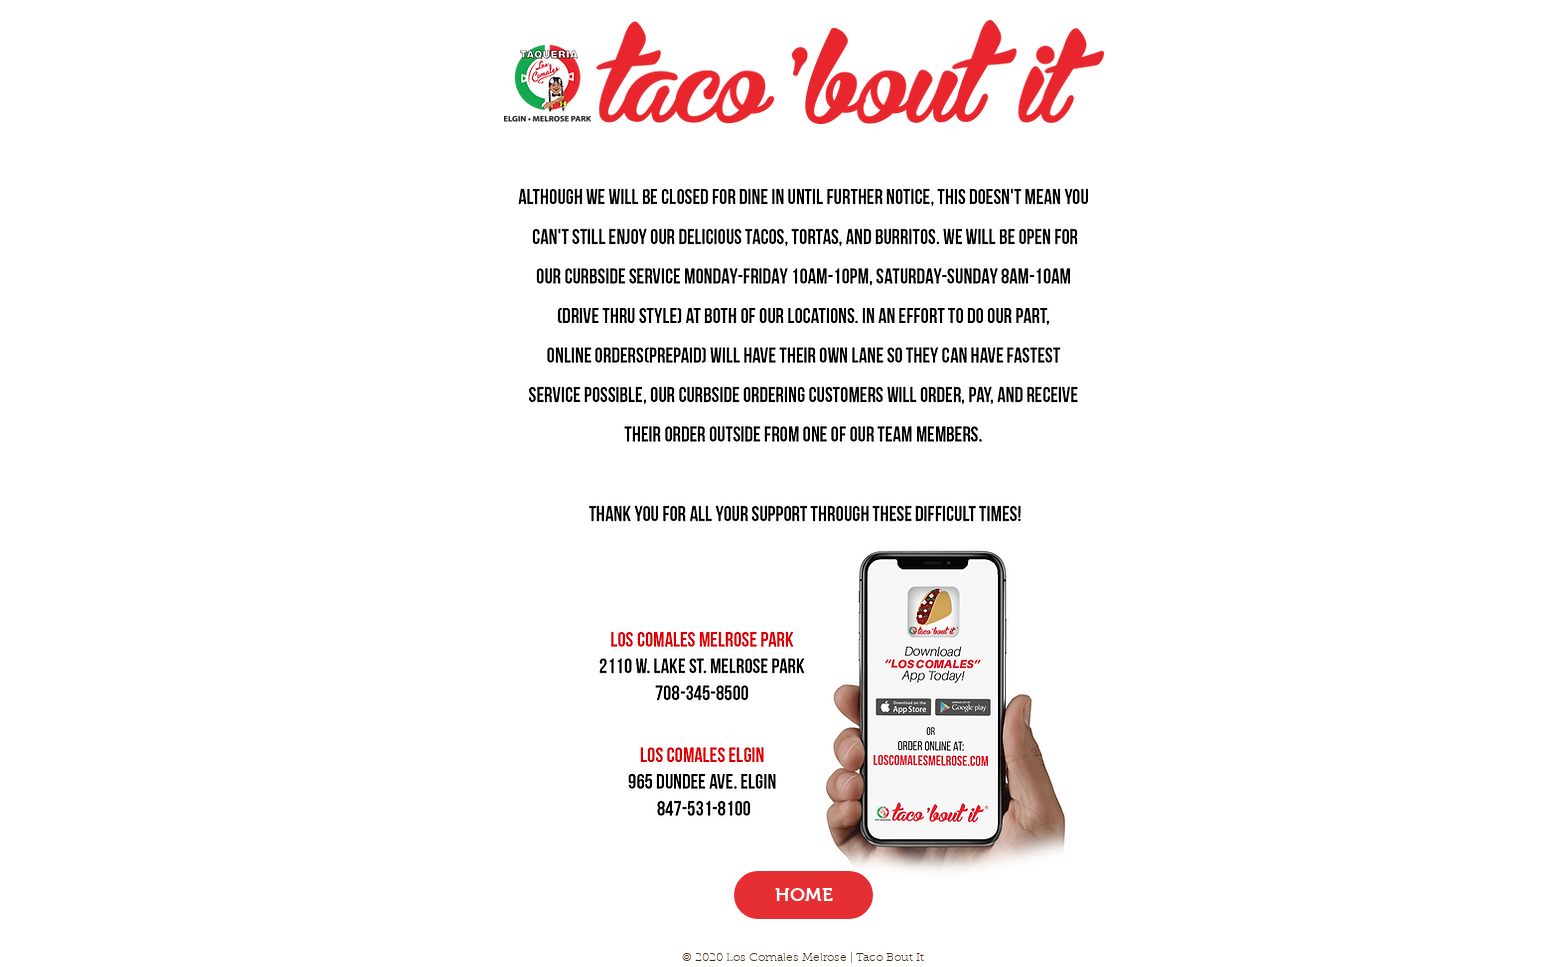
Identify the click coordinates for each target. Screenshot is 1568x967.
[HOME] (803, 895)
